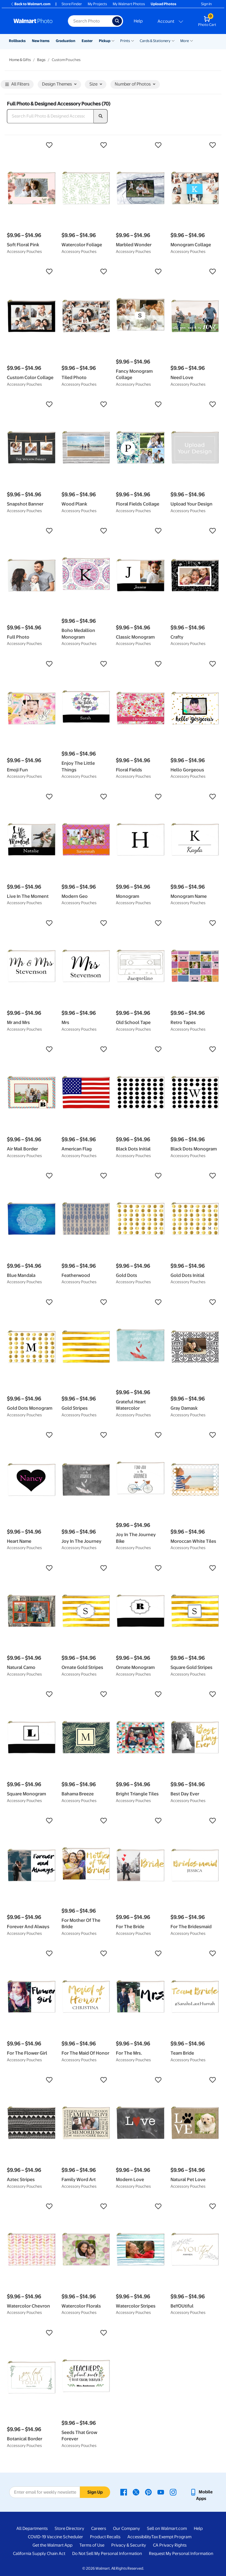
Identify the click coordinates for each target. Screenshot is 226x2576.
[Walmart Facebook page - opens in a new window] (123, 2491)
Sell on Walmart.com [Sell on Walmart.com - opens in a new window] (167, 2528)
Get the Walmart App (52, 2545)
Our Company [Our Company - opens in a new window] (126, 2528)
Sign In (206, 4)
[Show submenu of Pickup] (113, 40)
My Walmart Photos (129, 4)
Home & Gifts (20, 60)
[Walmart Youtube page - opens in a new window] (160, 2491)
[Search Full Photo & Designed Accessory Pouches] (50, 116)
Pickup (104, 41)
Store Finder (72, 4)
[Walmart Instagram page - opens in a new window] (173, 2491)
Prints (125, 41)
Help (138, 21)
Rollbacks (17, 41)
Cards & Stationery (155, 41)
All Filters (17, 84)
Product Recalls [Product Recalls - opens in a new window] (105, 2536)
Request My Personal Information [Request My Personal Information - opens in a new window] (181, 2553)
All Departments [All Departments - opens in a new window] (32, 2528)
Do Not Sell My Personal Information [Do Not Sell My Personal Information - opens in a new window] (107, 2553)
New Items (40, 41)
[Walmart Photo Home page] (34, 21)
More (184, 41)
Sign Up (95, 2492)
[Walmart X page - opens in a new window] (136, 2491)
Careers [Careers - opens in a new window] (98, 2528)
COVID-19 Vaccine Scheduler (55, 2536)
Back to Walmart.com (30, 4)
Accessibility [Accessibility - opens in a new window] (139, 2536)
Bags (41, 60)
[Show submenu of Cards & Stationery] (173, 40)
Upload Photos (163, 4)
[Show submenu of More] (191, 40)
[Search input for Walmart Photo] (90, 21)
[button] (31, 145)
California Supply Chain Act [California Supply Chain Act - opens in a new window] (39, 2553)
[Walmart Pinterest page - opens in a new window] (148, 2491)
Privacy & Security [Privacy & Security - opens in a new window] (128, 2545)
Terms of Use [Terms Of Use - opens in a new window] (91, 2545)
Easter (87, 41)
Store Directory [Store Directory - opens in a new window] (69, 2528)
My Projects (97, 4)
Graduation (65, 41)
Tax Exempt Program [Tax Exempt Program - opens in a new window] (171, 2536)
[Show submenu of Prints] (132, 40)
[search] (101, 116)
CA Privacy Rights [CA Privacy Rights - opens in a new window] (170, 2545)
